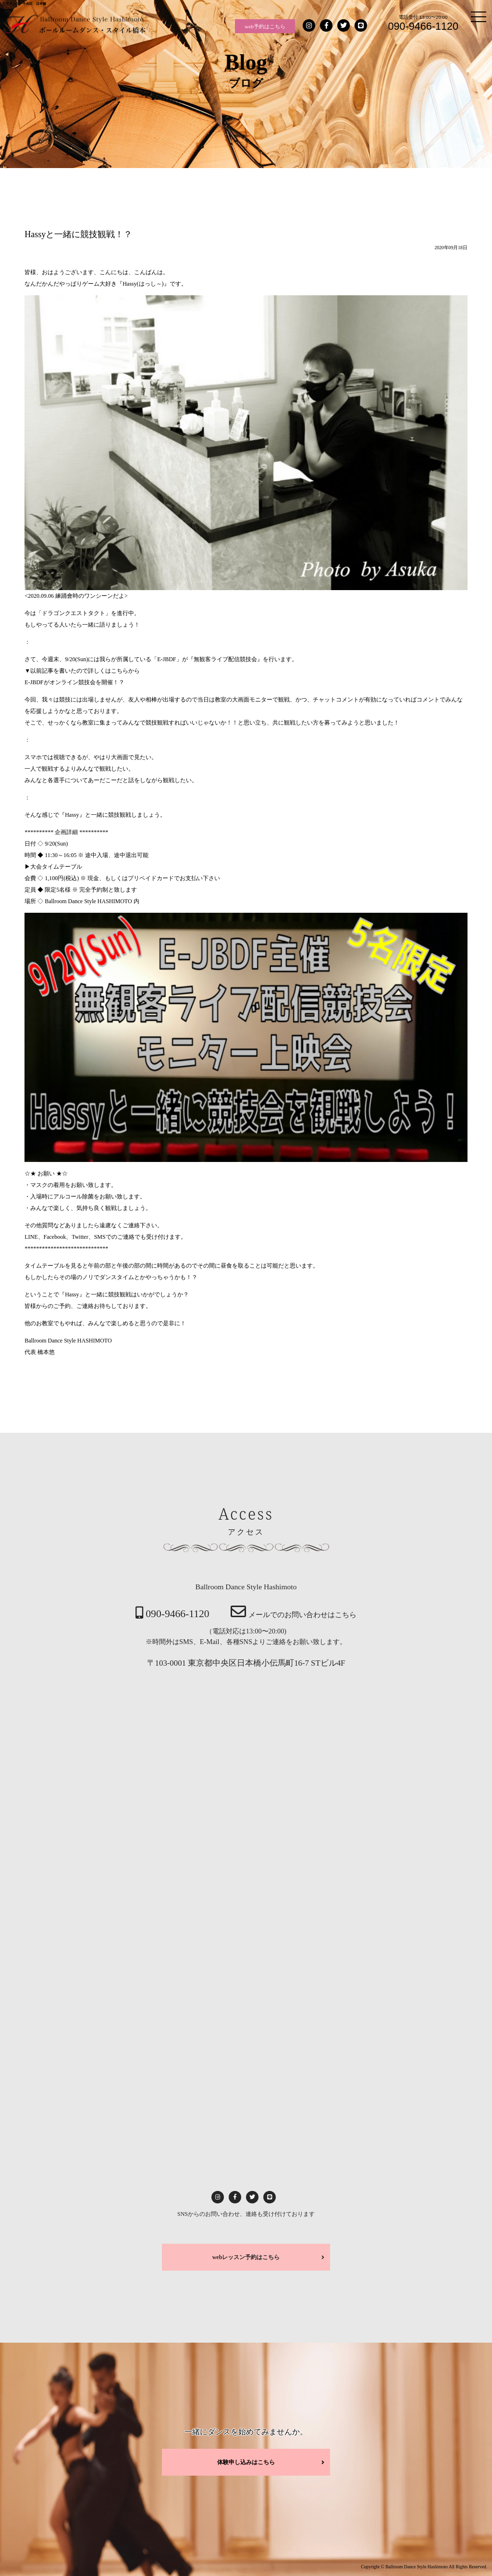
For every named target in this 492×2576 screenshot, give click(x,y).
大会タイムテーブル (56, 866)
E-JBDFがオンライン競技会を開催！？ (74, 682)
